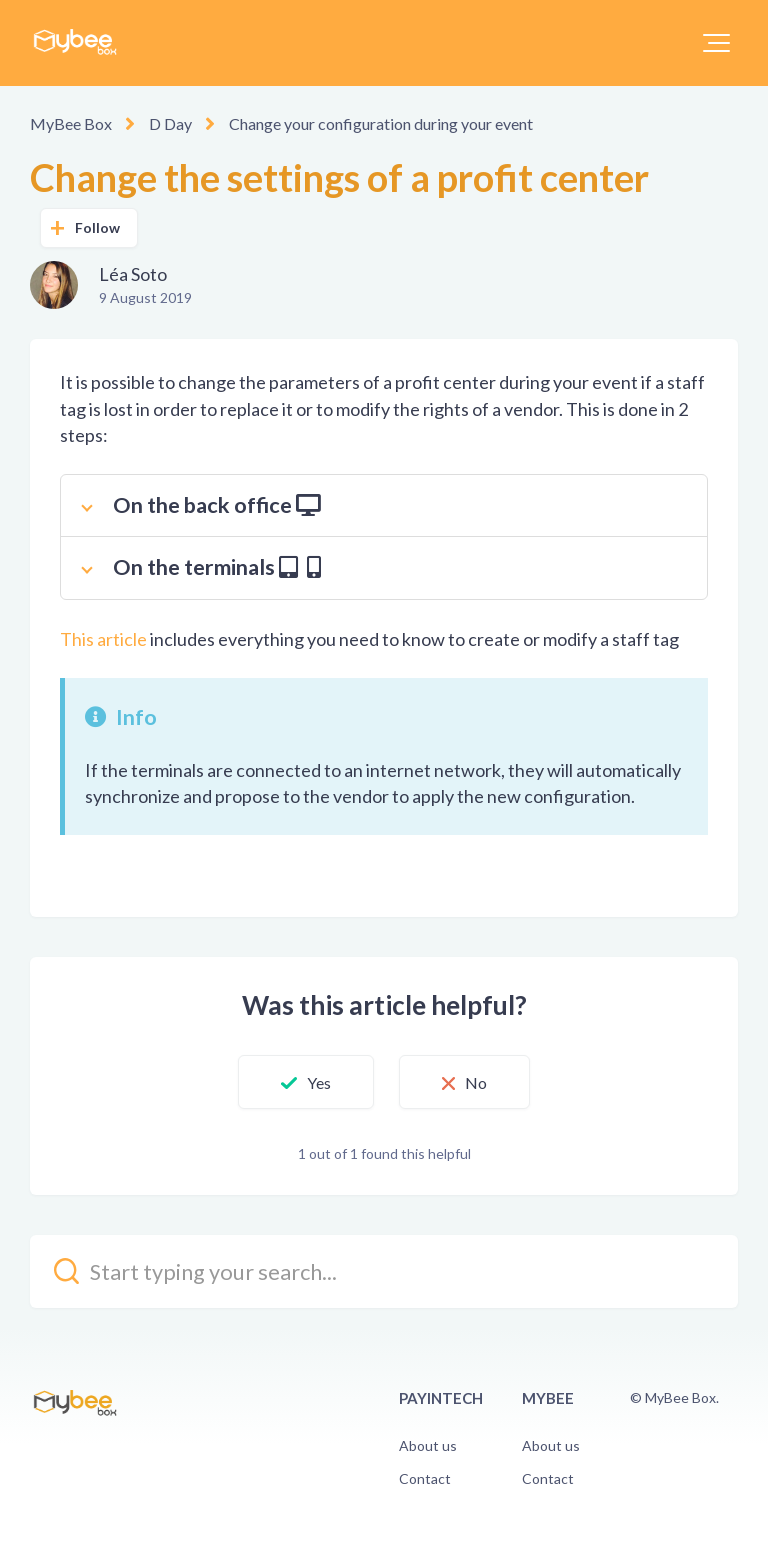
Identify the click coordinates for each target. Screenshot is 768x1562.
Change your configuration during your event (381, 123)
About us (428, 1445)
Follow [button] (98, 227)
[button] (716, 43)
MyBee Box (71, 123)
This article (103, 639)
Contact (425, 1478)
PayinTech (441, 1398)
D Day (170, 123)
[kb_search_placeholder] (384, 1271)
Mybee (548, 1398)
